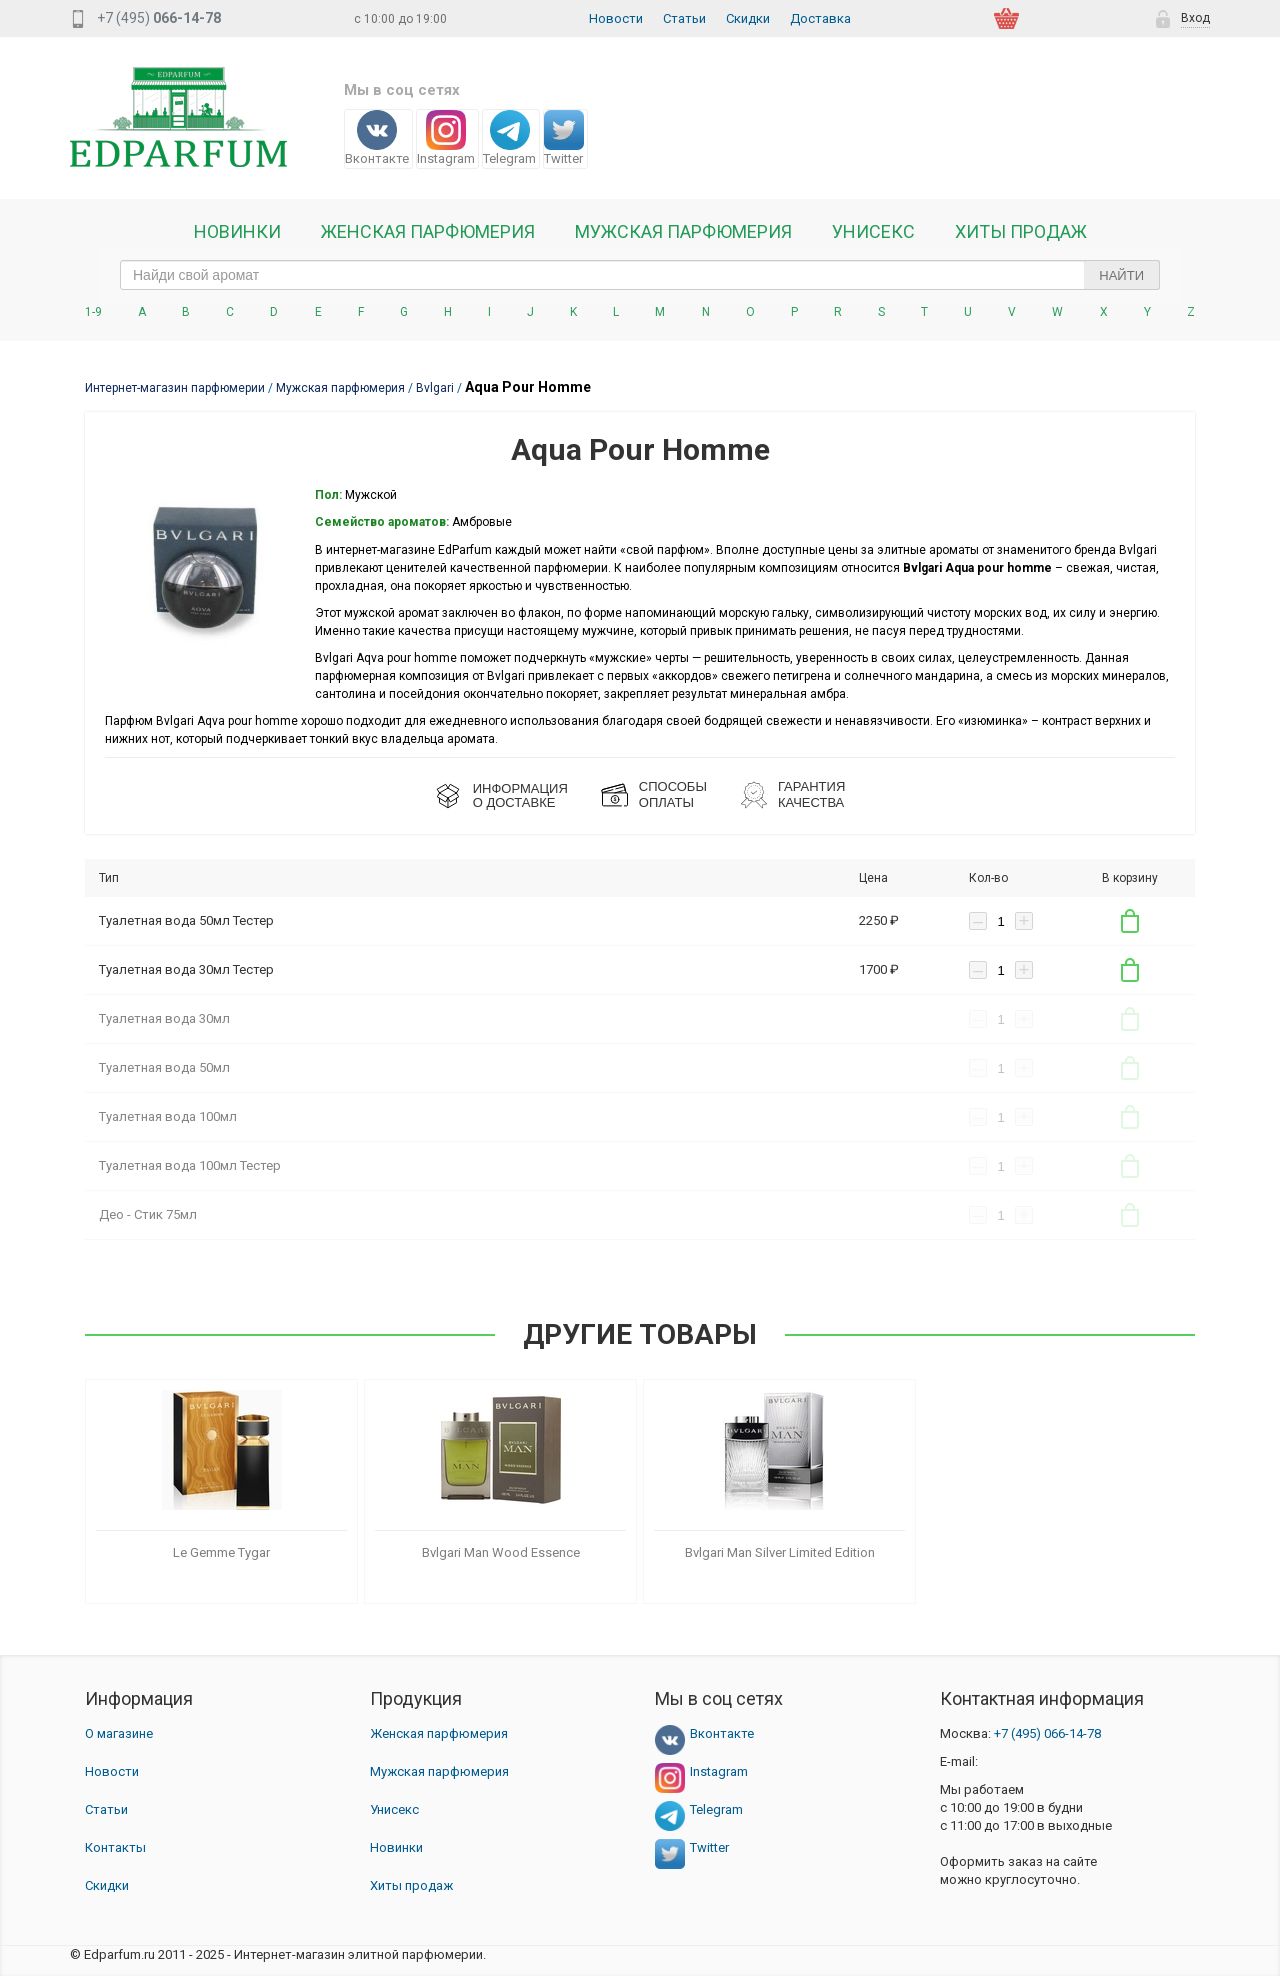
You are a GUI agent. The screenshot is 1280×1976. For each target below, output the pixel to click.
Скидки (748, 18)
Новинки (237, 232)
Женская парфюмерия (439, 1733)
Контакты (115, 1847)
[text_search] (640, 275)
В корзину (1130, 921)
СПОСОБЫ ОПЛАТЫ (673, 794)
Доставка (820, 18)
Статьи (684, 18)
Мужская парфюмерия (683, 232)
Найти (1121, 275)
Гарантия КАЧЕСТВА (811, 794)
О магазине (119, 1733)
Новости (616, 18)
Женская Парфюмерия (428, 232)
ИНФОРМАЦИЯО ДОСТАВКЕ (520, 795)
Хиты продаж (1021, 232)
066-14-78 (1047, 1733)
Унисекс (873, 232)
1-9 (93, 312)
